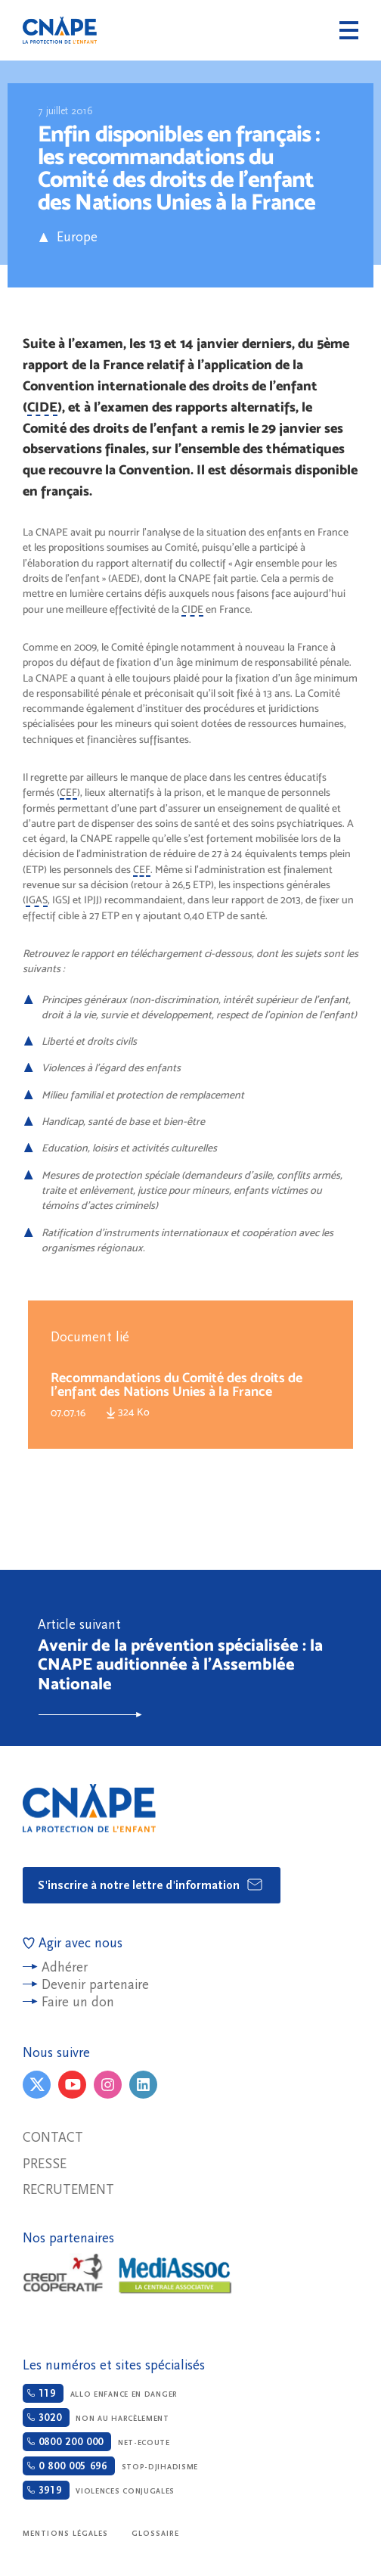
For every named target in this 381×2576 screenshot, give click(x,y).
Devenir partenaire (95, 1985)
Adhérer (65, 1967)
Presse (45, 2164)
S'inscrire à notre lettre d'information (151, 1884)
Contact (53, 2138)
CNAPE (60, 30)
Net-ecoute (96, 2441)
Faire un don (78, 2002)
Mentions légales (66, 2533)
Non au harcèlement (96, 2417)
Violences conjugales (99, 2490)
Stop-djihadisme (110, 2465)
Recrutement (68, 2190)
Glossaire (156, 2533)
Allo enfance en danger (100, 2393)
